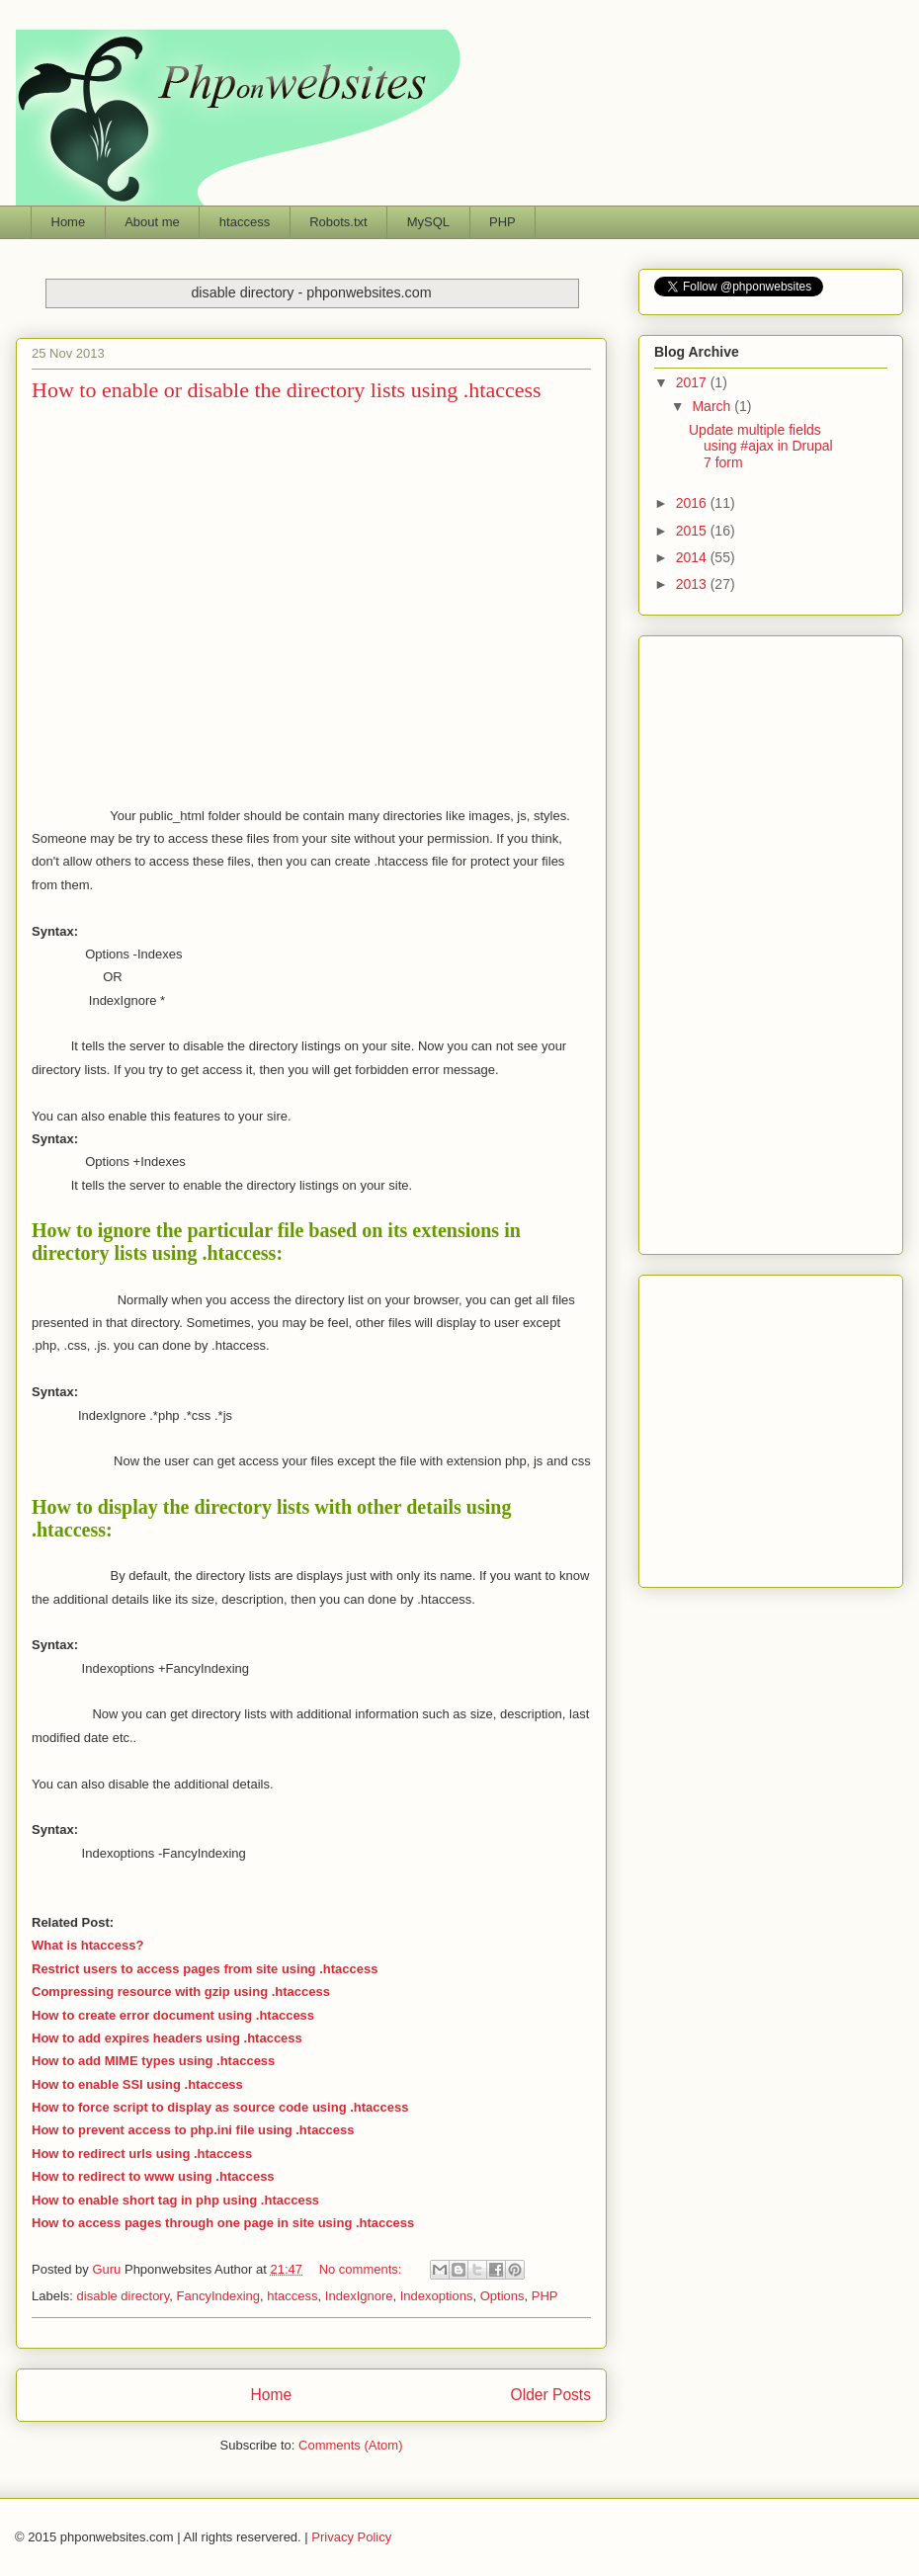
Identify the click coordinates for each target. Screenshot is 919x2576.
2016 (693, 503)
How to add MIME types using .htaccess (153, 2060)
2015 (693, 531)
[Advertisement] (185, 601)
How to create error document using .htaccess (173, 2015)
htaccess (244, 221)
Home (68, 221)
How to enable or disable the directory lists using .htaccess (287, 389)
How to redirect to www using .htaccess (153, 2176)
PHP (502, 221)
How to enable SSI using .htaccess (137, 2084)
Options (502, 2295)
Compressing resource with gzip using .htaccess (181, 1991)
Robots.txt (338, 221)
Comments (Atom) (350, 2445)
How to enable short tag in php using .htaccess (175, 2200)
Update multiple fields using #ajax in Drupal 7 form (761, 446)
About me (152, 221)
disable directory (123, 2295)
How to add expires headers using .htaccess (167, 2038)
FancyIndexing (218, 2295)
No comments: (362, 2269)
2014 (693, 557)
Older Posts (551, 2394)
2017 (693, 382)
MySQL (428, 221)
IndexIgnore (359, 2295)
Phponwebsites (770, 1426)
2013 (693, 584)
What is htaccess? (87, 1945)
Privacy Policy (351, 2537)
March (713, 406)
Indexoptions (436, 2295)
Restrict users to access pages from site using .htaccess (204, 1968)
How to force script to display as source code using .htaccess (220, 2107)
